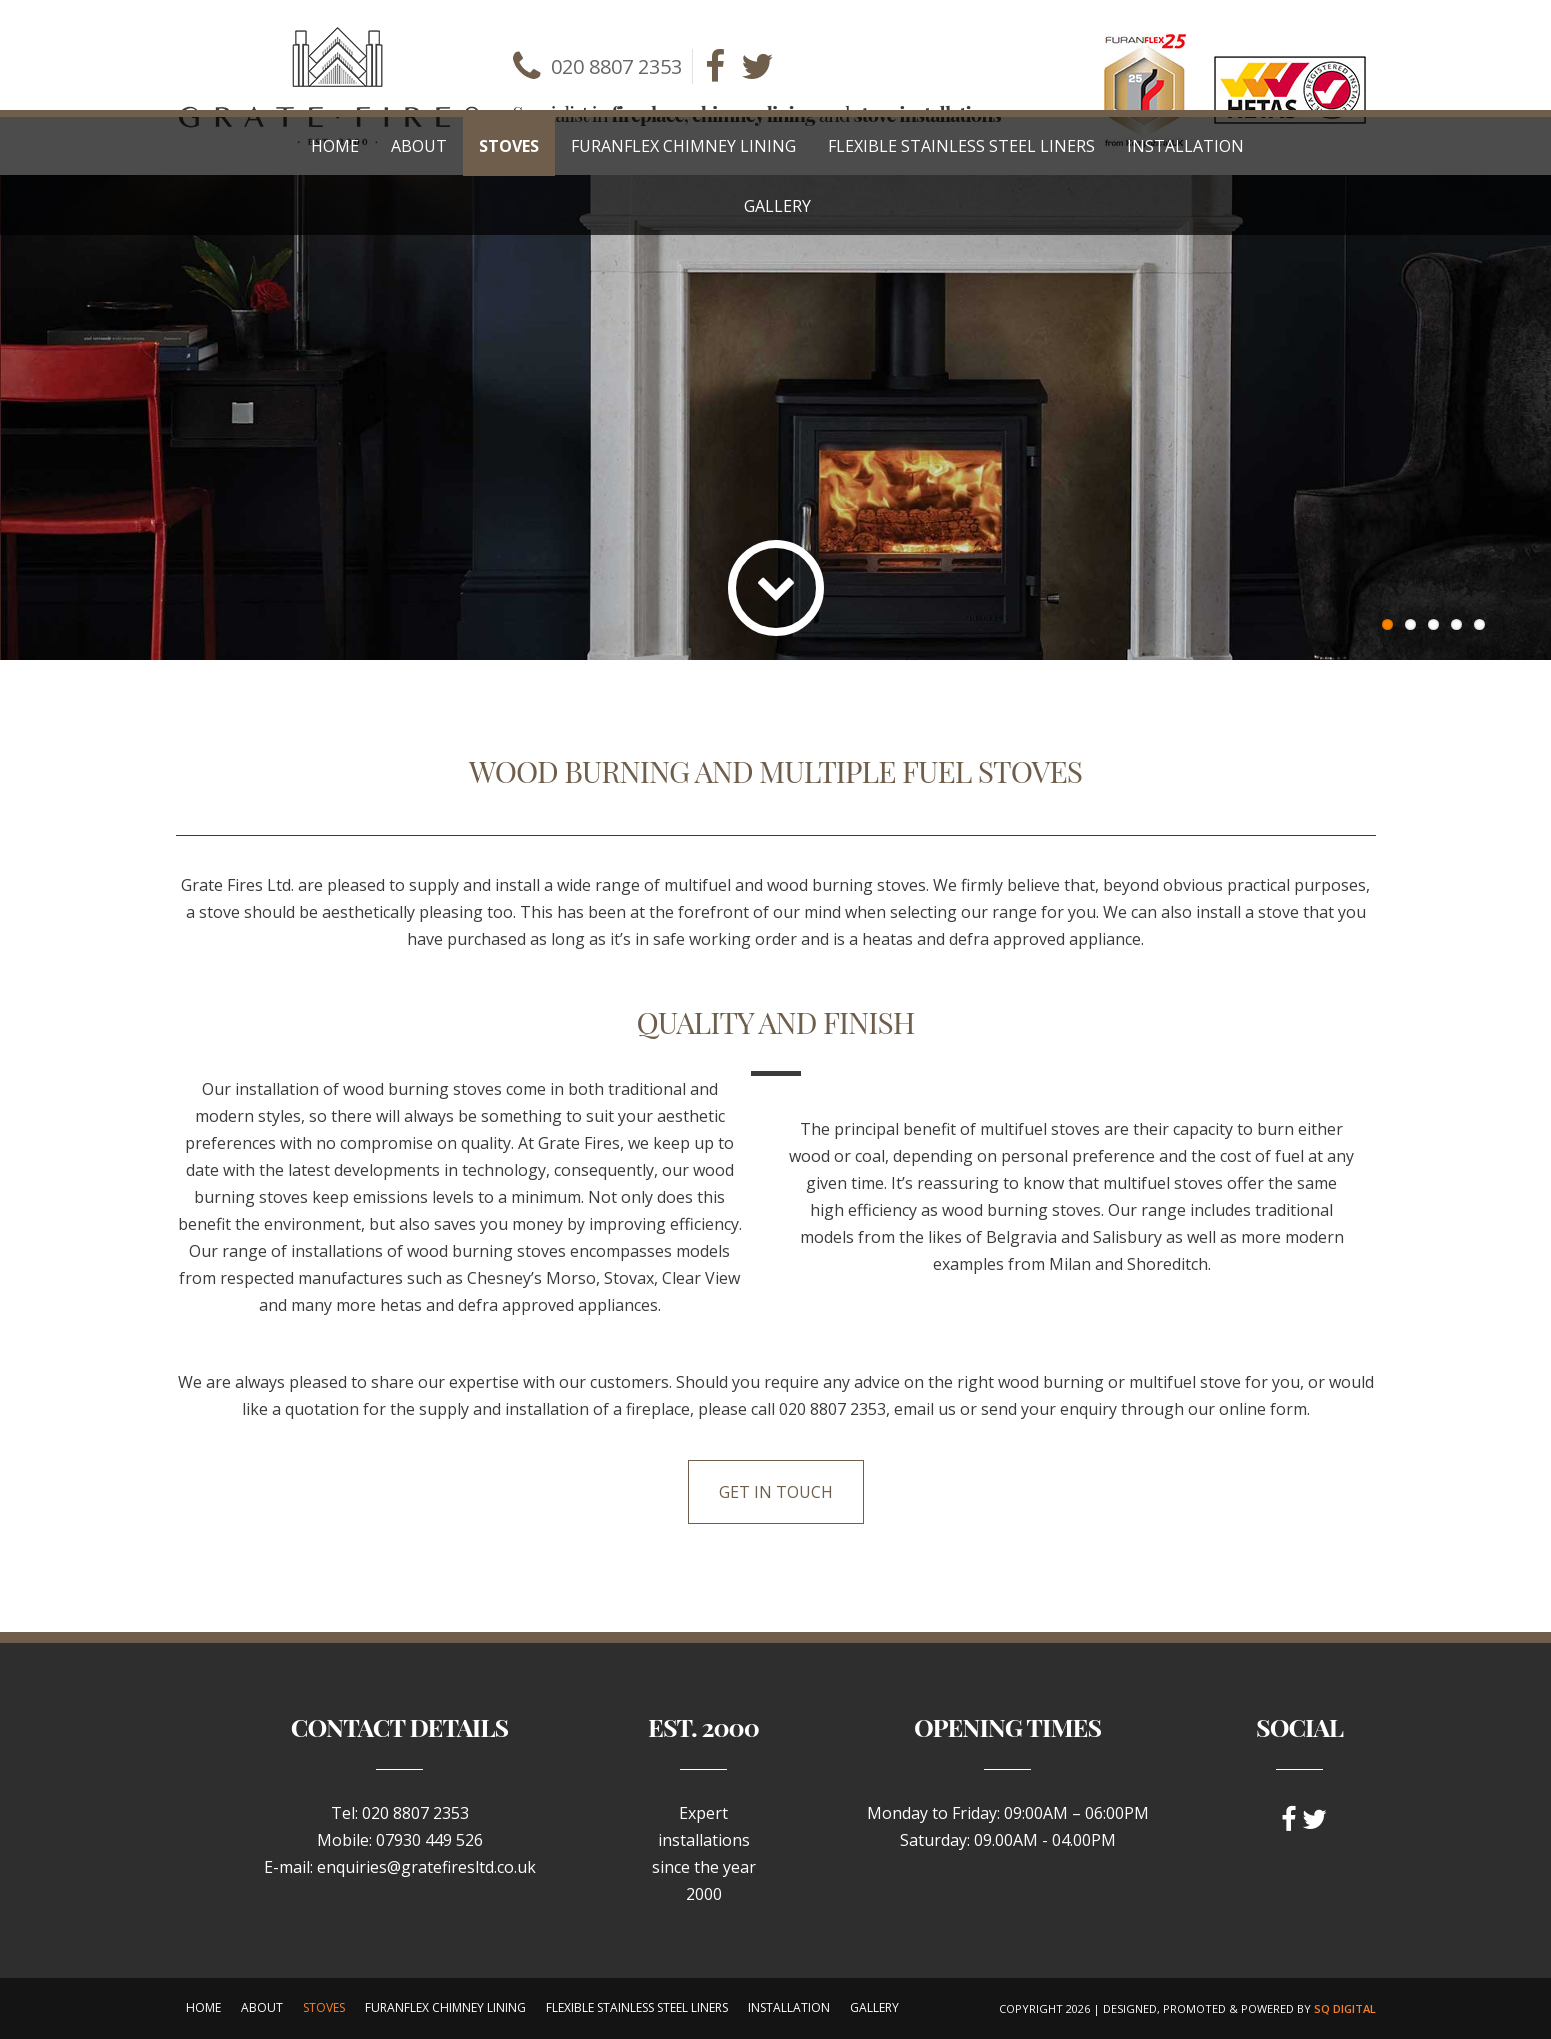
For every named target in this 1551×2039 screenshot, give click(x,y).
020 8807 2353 (616, 66)
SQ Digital (1345, 2008)
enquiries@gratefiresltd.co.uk (426, 1867)
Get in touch (776, 1492)
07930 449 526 (429, 1840)
